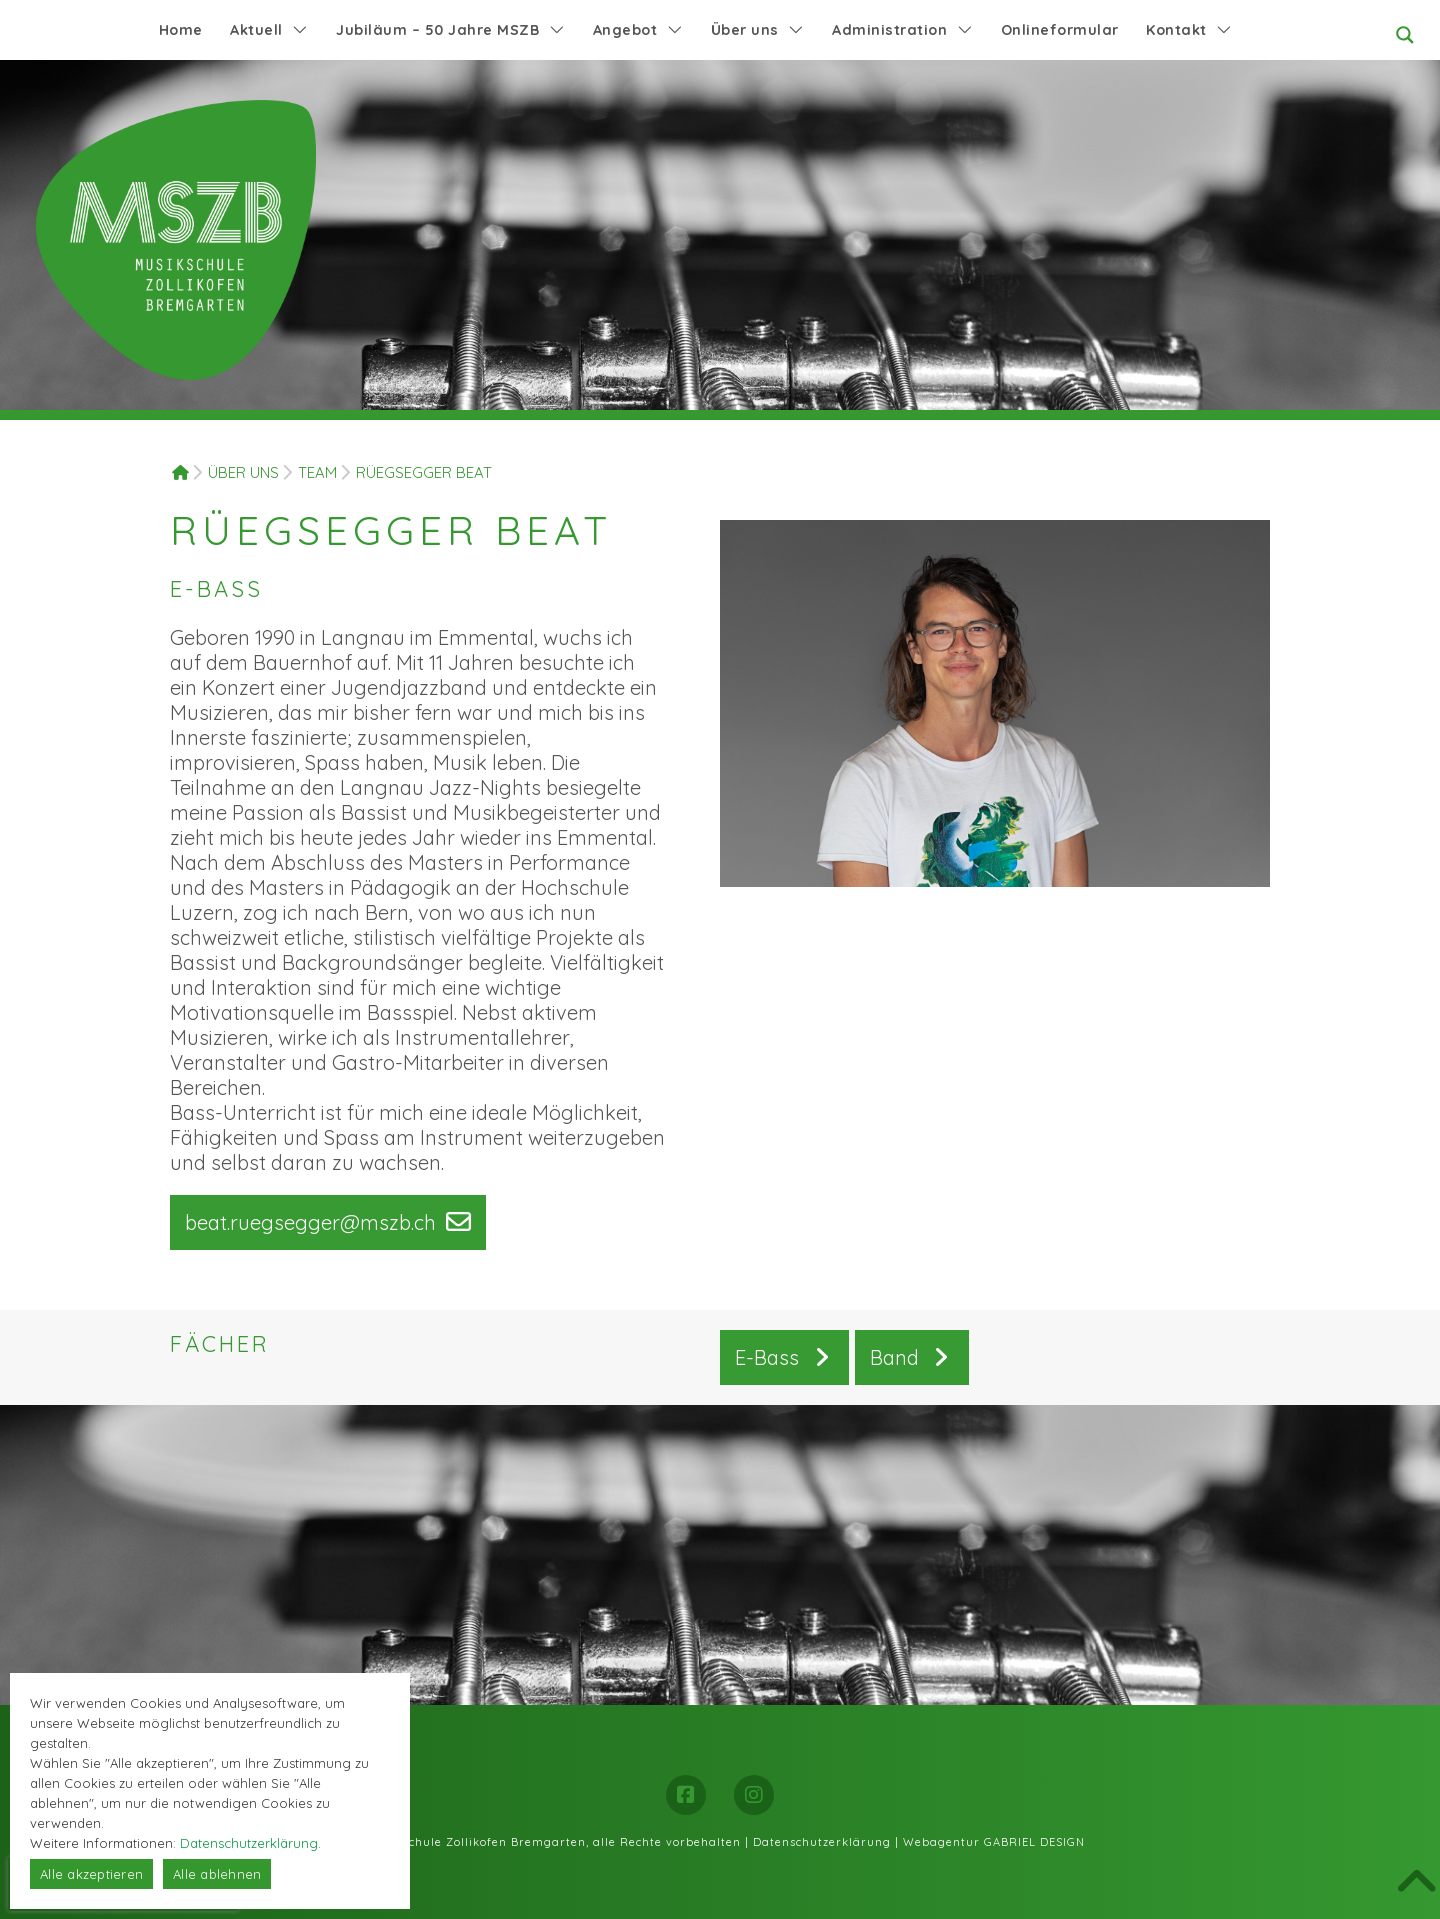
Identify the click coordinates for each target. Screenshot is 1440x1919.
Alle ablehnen (217, 1874)
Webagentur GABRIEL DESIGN (994, 1842)
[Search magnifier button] (1405, 35)
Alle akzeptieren (91, 1874)
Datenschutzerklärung (822, 1842)
